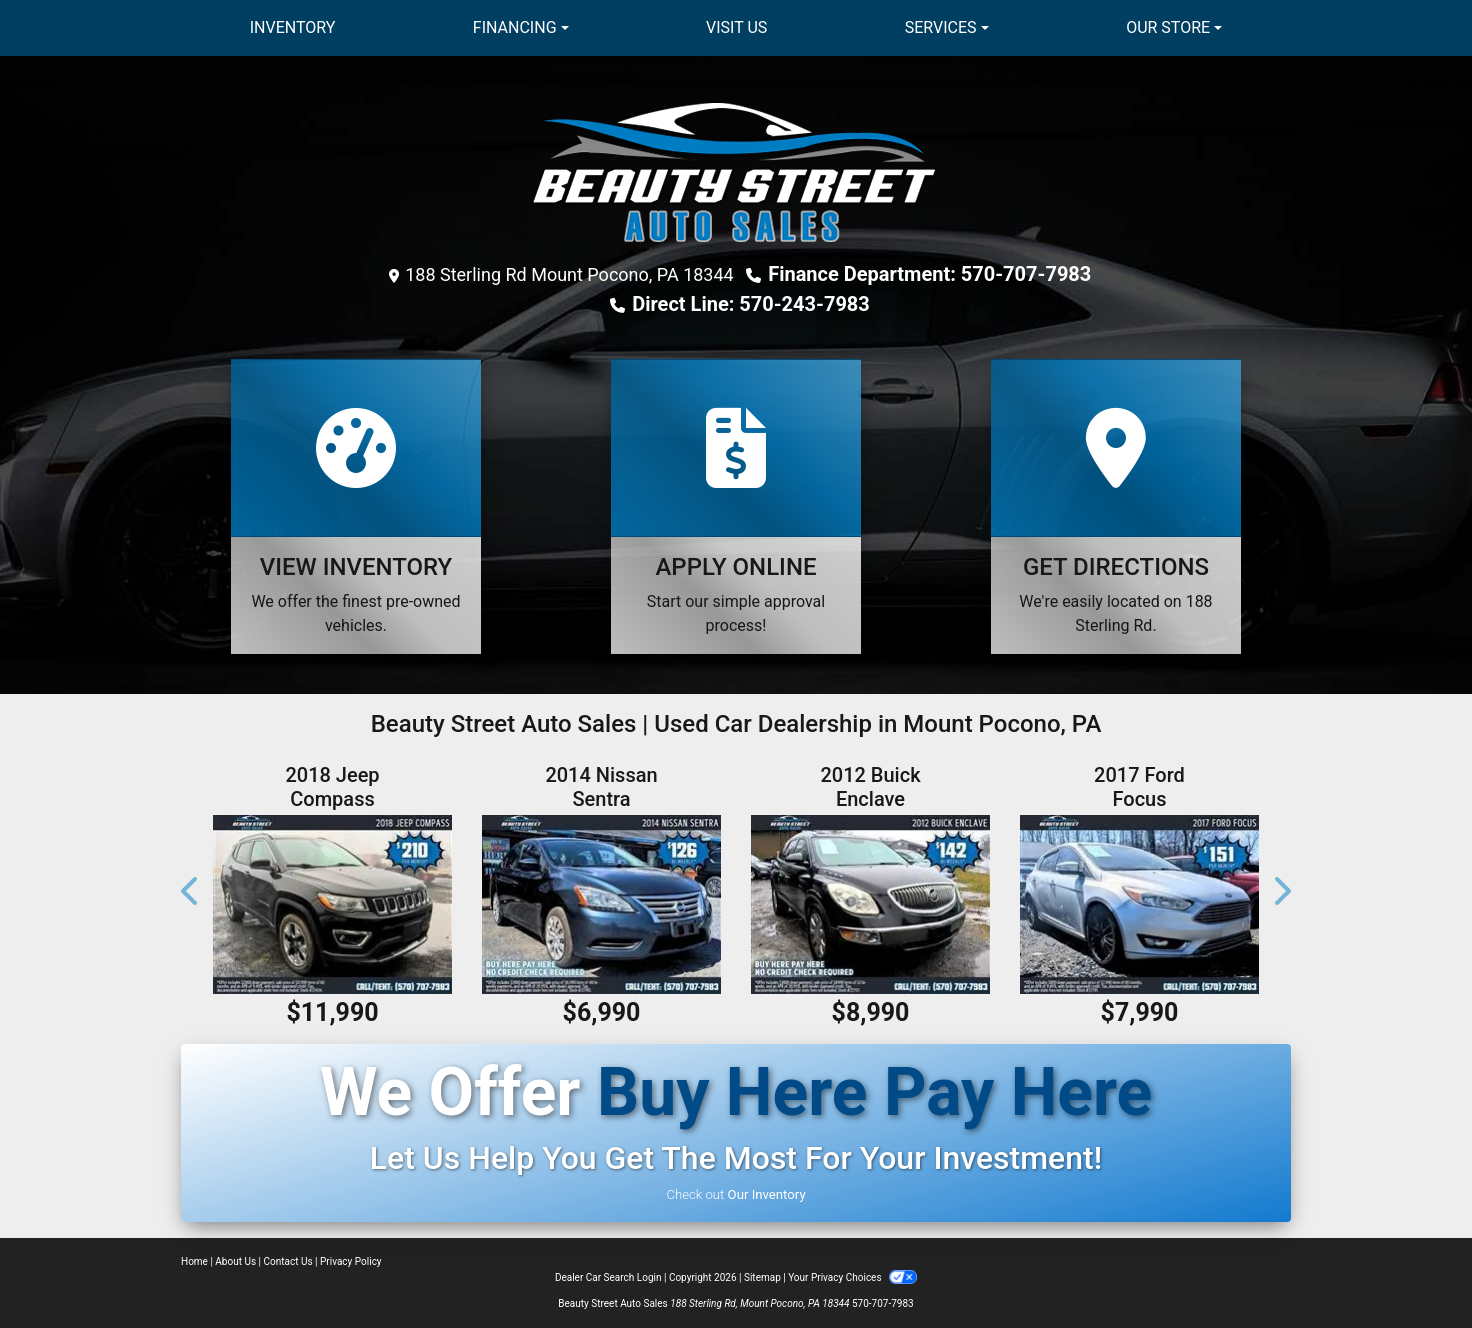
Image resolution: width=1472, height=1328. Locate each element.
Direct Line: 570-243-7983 (751, 304)
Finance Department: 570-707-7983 (929, 274)
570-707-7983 (883, 1303)
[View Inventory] (356, 506)
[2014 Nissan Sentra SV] (601, 904)
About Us (235, 1261)
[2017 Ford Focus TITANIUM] (1139, 904)
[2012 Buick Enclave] (870, 904)
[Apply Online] (736, 506)
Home (194, 1261)
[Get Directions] (1116, 506)
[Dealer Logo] (736, 172)
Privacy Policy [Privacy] (351, 1261)
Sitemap (762, 1277)
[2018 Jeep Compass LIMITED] (332, 904)
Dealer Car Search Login (608, 1277)
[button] (191, 891)
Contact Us (288, 1261)
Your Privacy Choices (852, 1277)
